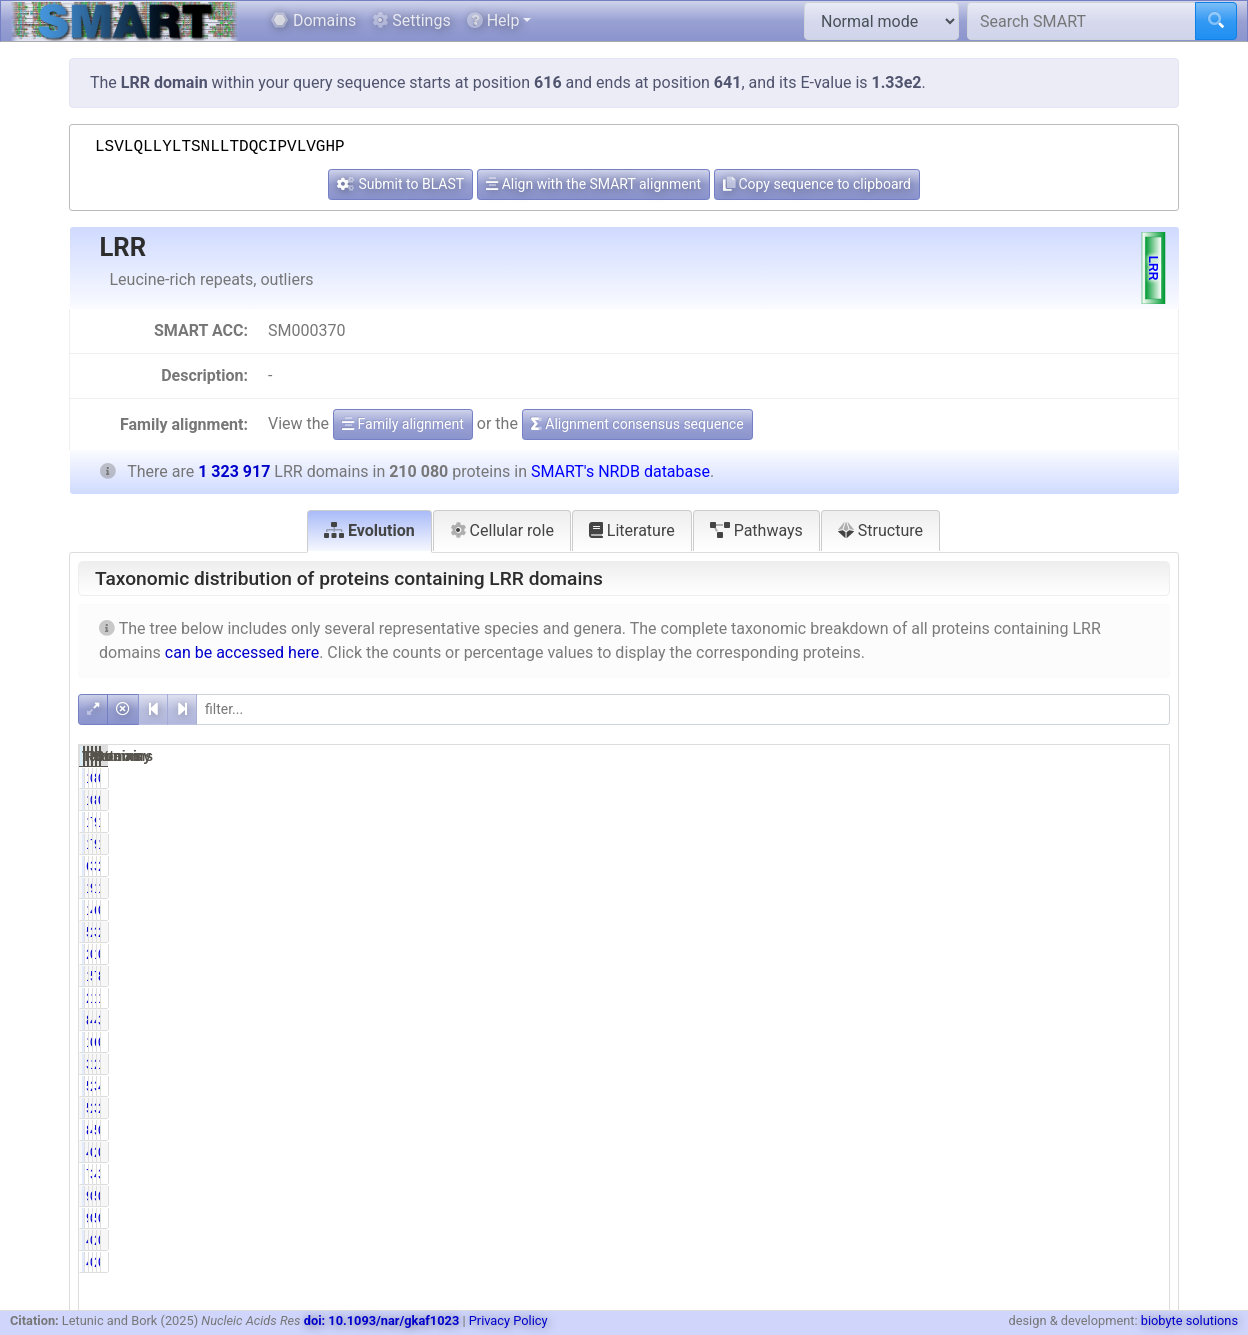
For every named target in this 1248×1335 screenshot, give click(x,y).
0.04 (988, 1196)
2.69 (1143, 932)
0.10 (1143, 954)
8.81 (1143, 976)
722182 (1056, 976)
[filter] (683, 709)
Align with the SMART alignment (593, 184)
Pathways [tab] (756, 530)
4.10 (988, 1130)
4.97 (988, 910)
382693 (1056, 1108)
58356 (906, 1086)
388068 (1056, 1086)
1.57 (988, 1064)
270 (913, 954)
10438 (906, 910)
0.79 (1143, 910)
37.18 (1139, 1020)
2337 (1064, 1152)
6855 (1064, 1042)
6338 (909, 866)
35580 (1060, 932)
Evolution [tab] (369, 530)
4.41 (1143, 1086)
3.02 (988, 866)
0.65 (1143, 1130)
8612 (909, 1130)
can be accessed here (242, 652)
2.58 (1143, 866)
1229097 (1052, 888)
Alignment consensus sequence (637, 424)
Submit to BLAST (400, 184)
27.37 (985, 1108)
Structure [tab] (880, 530)
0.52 (1143, 1042)
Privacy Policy (508, 1320)
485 (913, 1152)
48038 (1060, 1174)
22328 (1060, 1064)
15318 (906, 822)
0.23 (988, 1152)
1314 (1064, 954)
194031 (902, 888)
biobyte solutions (1189, 1320)
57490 (906, 1108)
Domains (313, 20)
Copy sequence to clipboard (817, 184)
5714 (909, 932)
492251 (1056, 1020)
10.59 (985, 998)
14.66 (1139, 888)
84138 (906, 1020)
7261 (909, 1174)
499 (913, 1240)
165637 (1056, 998)
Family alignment (403, 424)
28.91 (1139, 1108)
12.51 (1139, 998)
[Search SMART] (1081, 21)
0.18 (1143, 1152)
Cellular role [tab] (502, 530)
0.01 (1143, 778)
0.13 (988, 954)
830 (1067, 778)
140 (913, 778)
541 (1067, 1196)
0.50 (988, 1042)
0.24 (988, 1240)
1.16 (1143, 822)
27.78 (985, 1086)
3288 (909, 1064)
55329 (1060, 1130)
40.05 (985, 1020)
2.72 (988, 932)
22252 (906, 998)
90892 (1060, 822)
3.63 (1143, 1174)
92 (918, 1196)
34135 (1060, 866)
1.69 (1143, 1064)
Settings (411, 20)
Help (493, 20)
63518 (1060, 910)
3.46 (988, 1174)
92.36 (985, 888)
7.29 (988, 822)
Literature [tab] (632, 530)
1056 (909, 1042)
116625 (902, 976)
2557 (1064, 1240)
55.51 (985, 976)
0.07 (988, 778)
